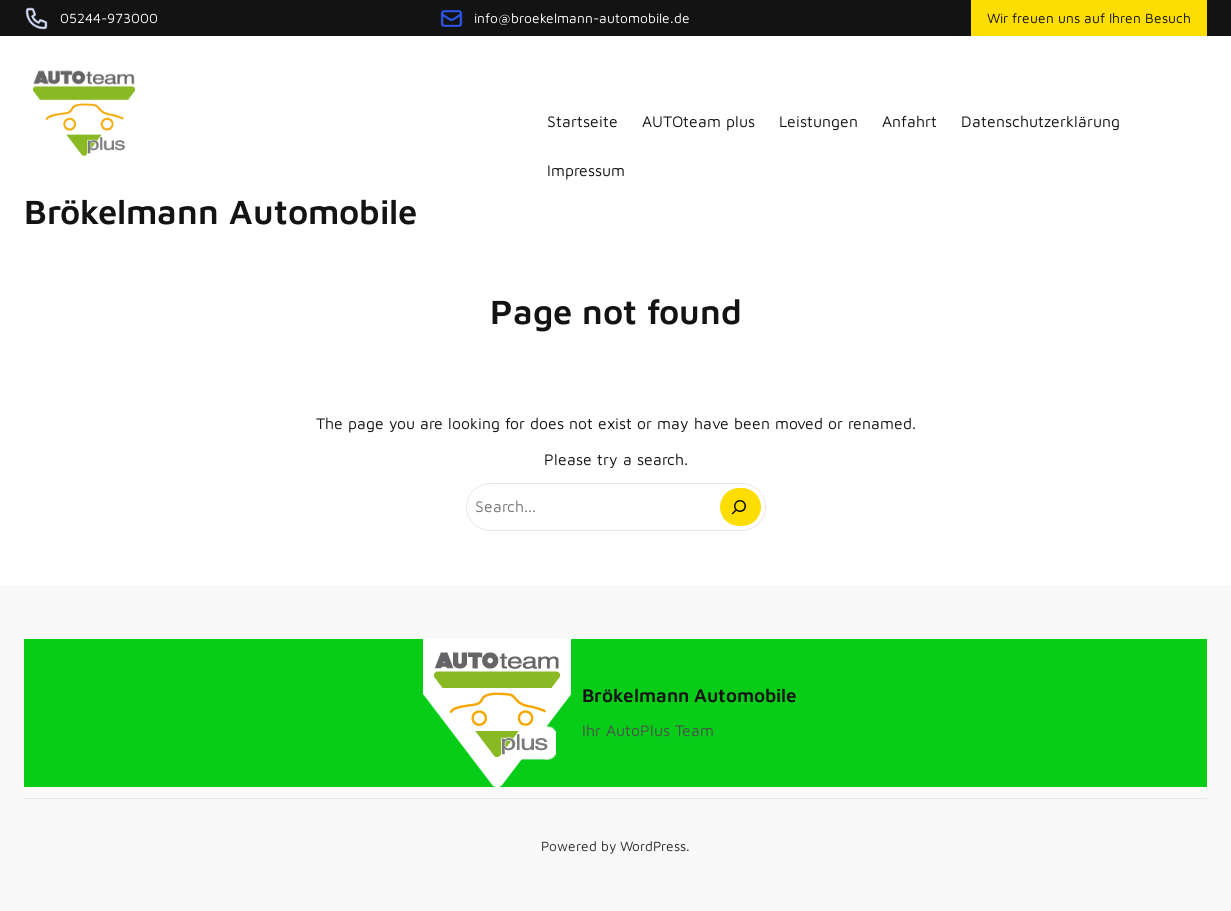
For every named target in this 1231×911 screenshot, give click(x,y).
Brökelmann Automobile (220, 211)
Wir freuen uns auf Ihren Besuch (1089, 18)
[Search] (740, 507)
